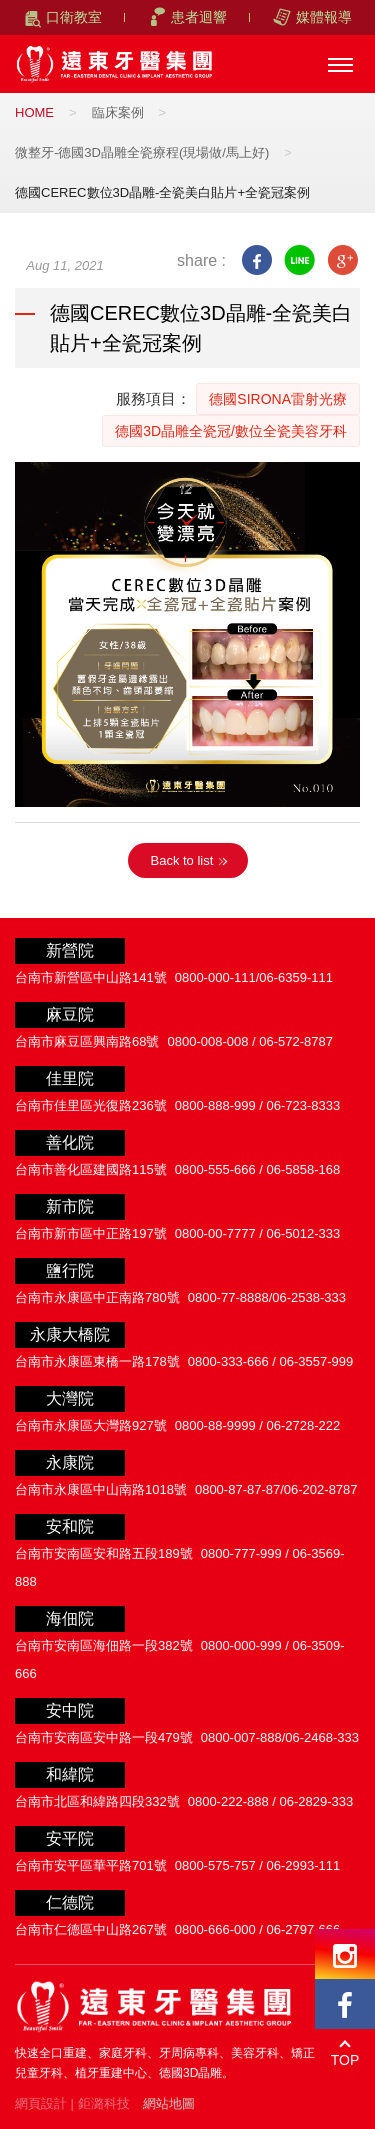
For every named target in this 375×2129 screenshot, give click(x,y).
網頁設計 (41, 2103)
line (299, 260)
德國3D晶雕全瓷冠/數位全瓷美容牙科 (231, 431)
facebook (256, 260)
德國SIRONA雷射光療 (278, 399)
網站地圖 (169, 2103)
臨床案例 (118, 112)
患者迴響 (199, 17)
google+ (342, 260)
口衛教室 (74, 17)
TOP (345, 2060)
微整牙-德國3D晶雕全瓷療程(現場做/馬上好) (142, 152)
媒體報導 (324, 17)
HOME (34, 112)
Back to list (182, 860)
